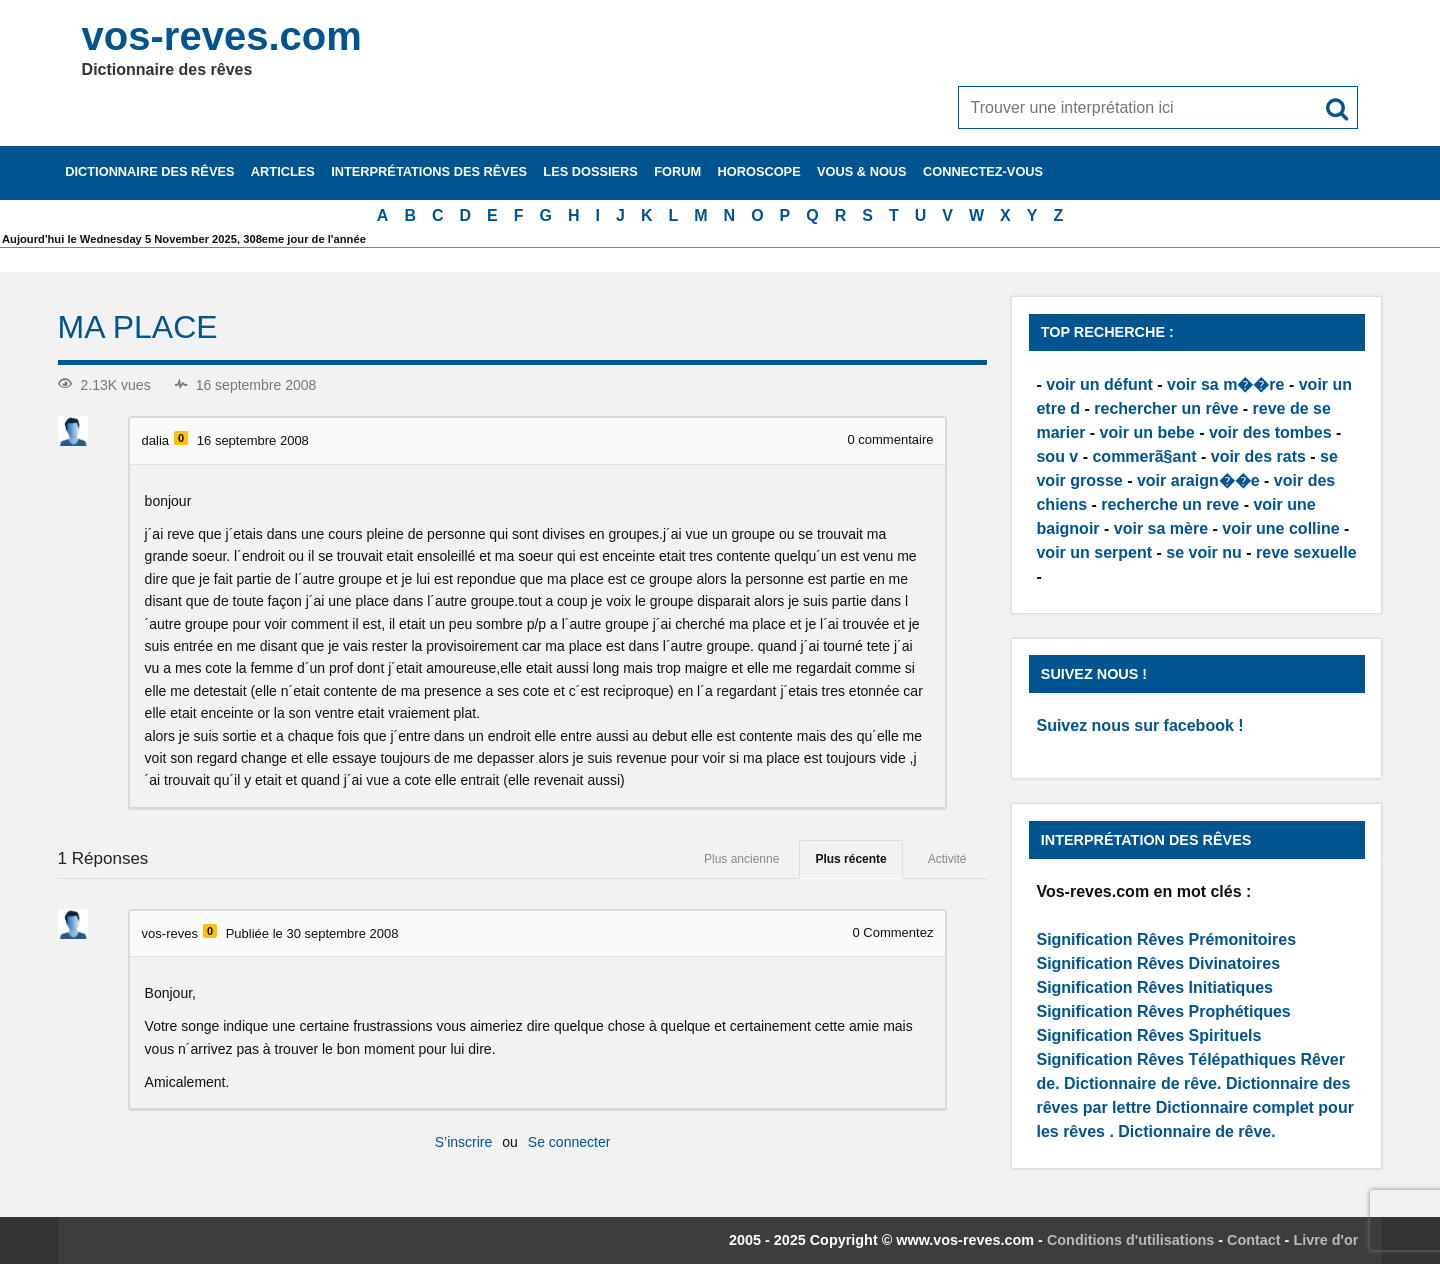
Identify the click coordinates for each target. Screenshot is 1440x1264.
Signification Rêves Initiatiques (1154, 987)
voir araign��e (1198, 480)
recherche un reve (1170, 504)
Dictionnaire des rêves (149, 171)
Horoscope (759, 171)
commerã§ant (1144, 456)
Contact (1254, 1240)
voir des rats (1258, 456)
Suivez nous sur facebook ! (1139, 725)
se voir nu (1204, 552)
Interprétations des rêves (429, 171)
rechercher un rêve (1166, 408)
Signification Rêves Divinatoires (1158, 963)
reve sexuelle (1306, 552)
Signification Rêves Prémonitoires (1166, 939)
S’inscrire (464, 1142)
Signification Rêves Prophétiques (1163, 1011)
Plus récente (850, 859)
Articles (283, 171)
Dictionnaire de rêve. (1142, 1083)
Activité (947, 859)
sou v (1057, 456)
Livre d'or (1325, 1240)
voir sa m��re (1225, 384)
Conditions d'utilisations (1130, 1240)
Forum (677, 171)
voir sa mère (1161, 528)
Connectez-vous (983, 171)
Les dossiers (590, 171)
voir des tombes (1270, 432)
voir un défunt (1099, 384)
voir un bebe (1147, 432)
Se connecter (569, 1142)
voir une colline (1280, 528)
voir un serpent (1094, 552)
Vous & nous (862, 171)
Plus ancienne (741, 859)
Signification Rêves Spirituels (1148, 1035)
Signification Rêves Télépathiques (1168, 1059)
